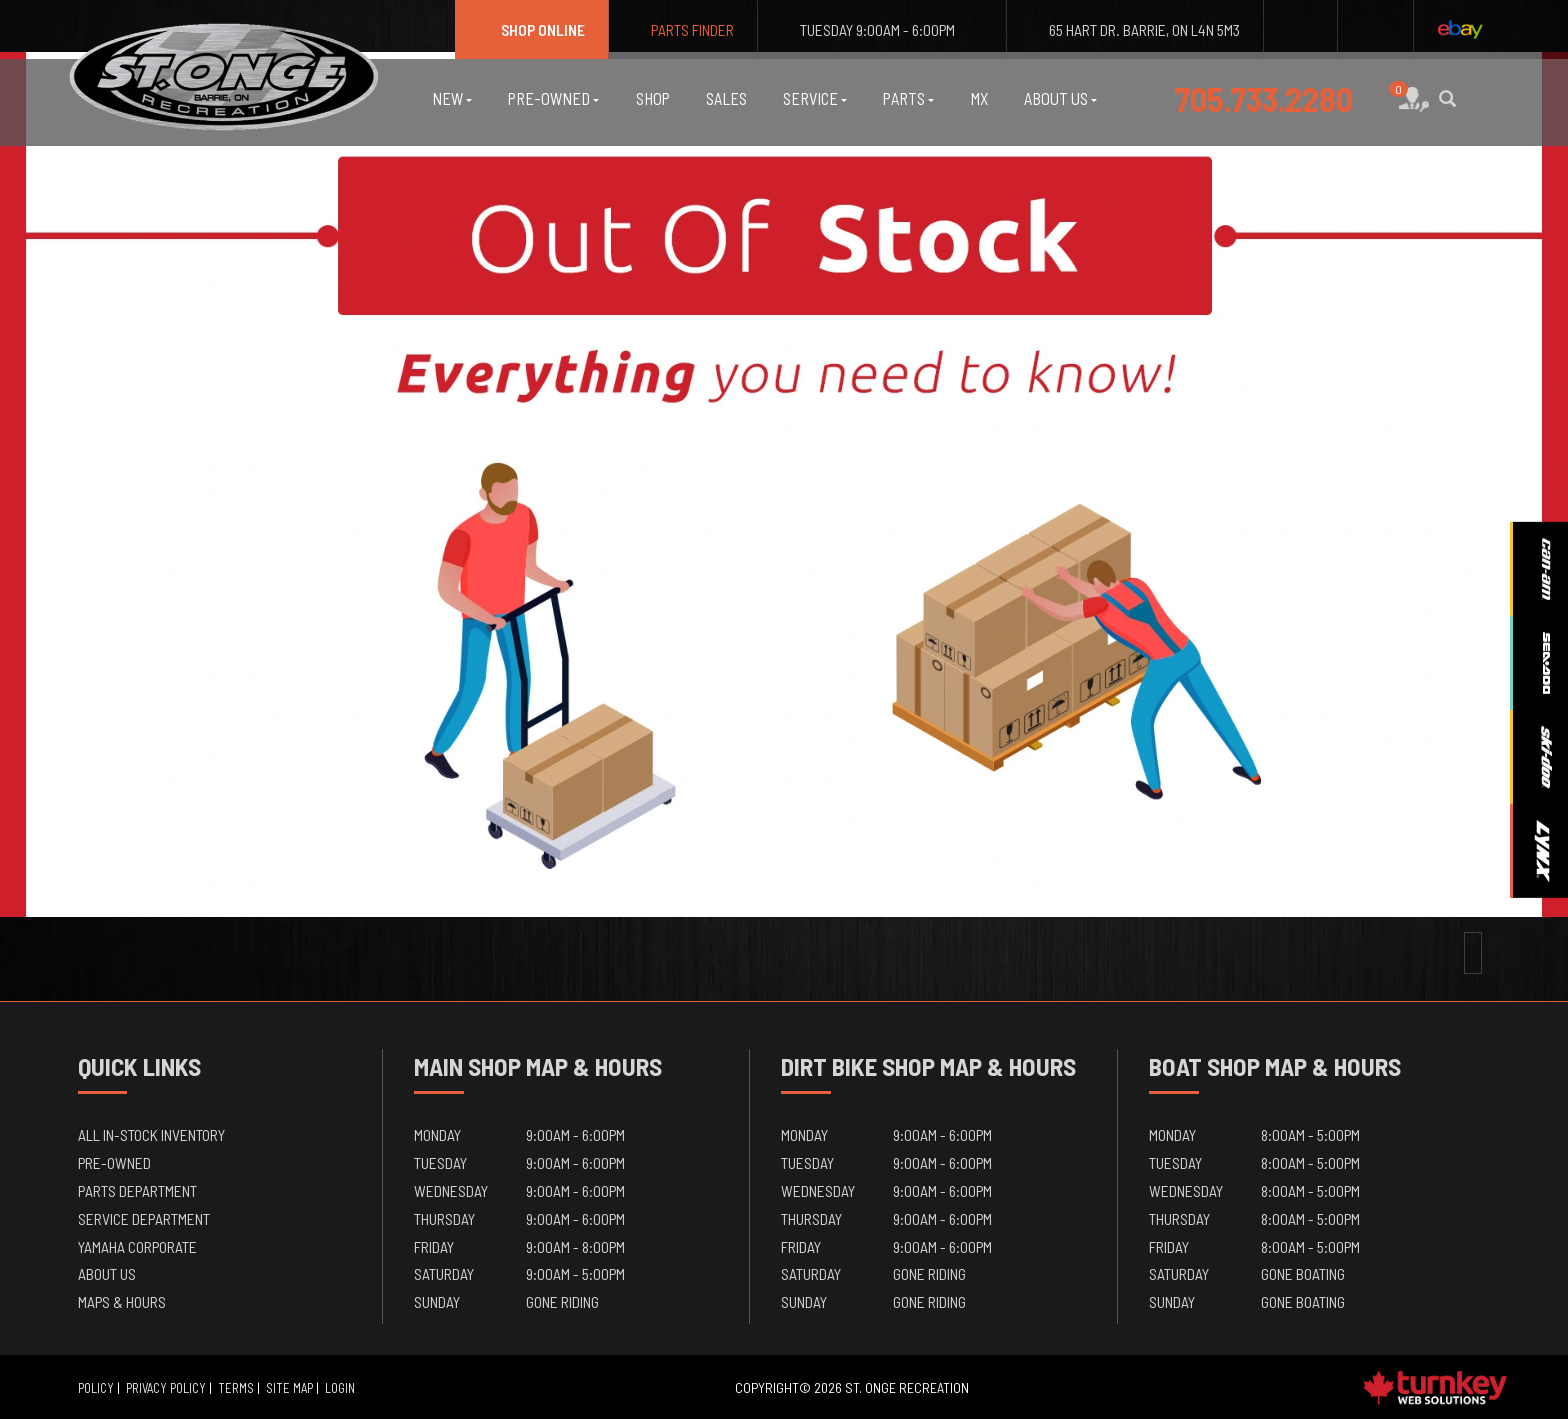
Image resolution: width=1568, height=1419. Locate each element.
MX (979, 98)
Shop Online (531, 29)
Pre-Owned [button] (553, 98)
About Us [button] (1060, 98)
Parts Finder (683, 29)
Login (340, 1388)
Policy (96, 1388)
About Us (107, 1273)
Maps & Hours (122, 1301)
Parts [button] (908, 98)
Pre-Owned (114, 1162)
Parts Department (137, 1190)
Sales (726, 98)
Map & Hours (594, 1066)
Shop (653, 98)
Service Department (144, 1218)
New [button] (452, 98)
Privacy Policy (166, 1388)
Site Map (289, 1388)
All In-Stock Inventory (151, 1134)
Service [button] (815, 98)
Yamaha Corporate (137, 1246)
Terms (236, 1388)
